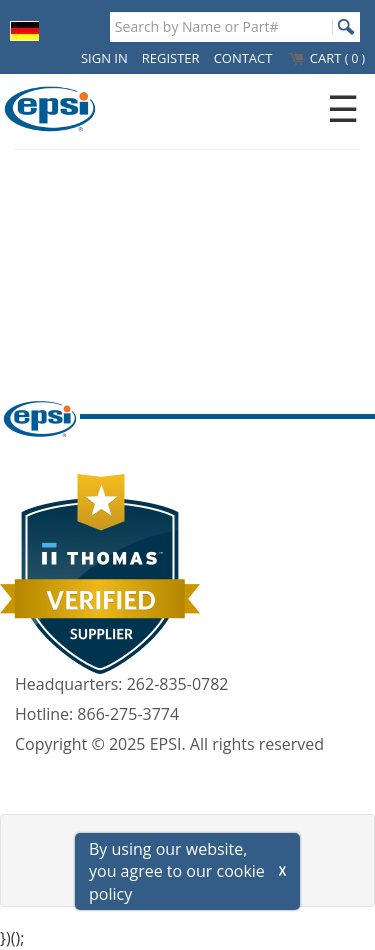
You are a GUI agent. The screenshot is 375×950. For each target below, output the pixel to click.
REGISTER (171, 58)
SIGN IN (104, 58)
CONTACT (243, 58)
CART (325, 58)
